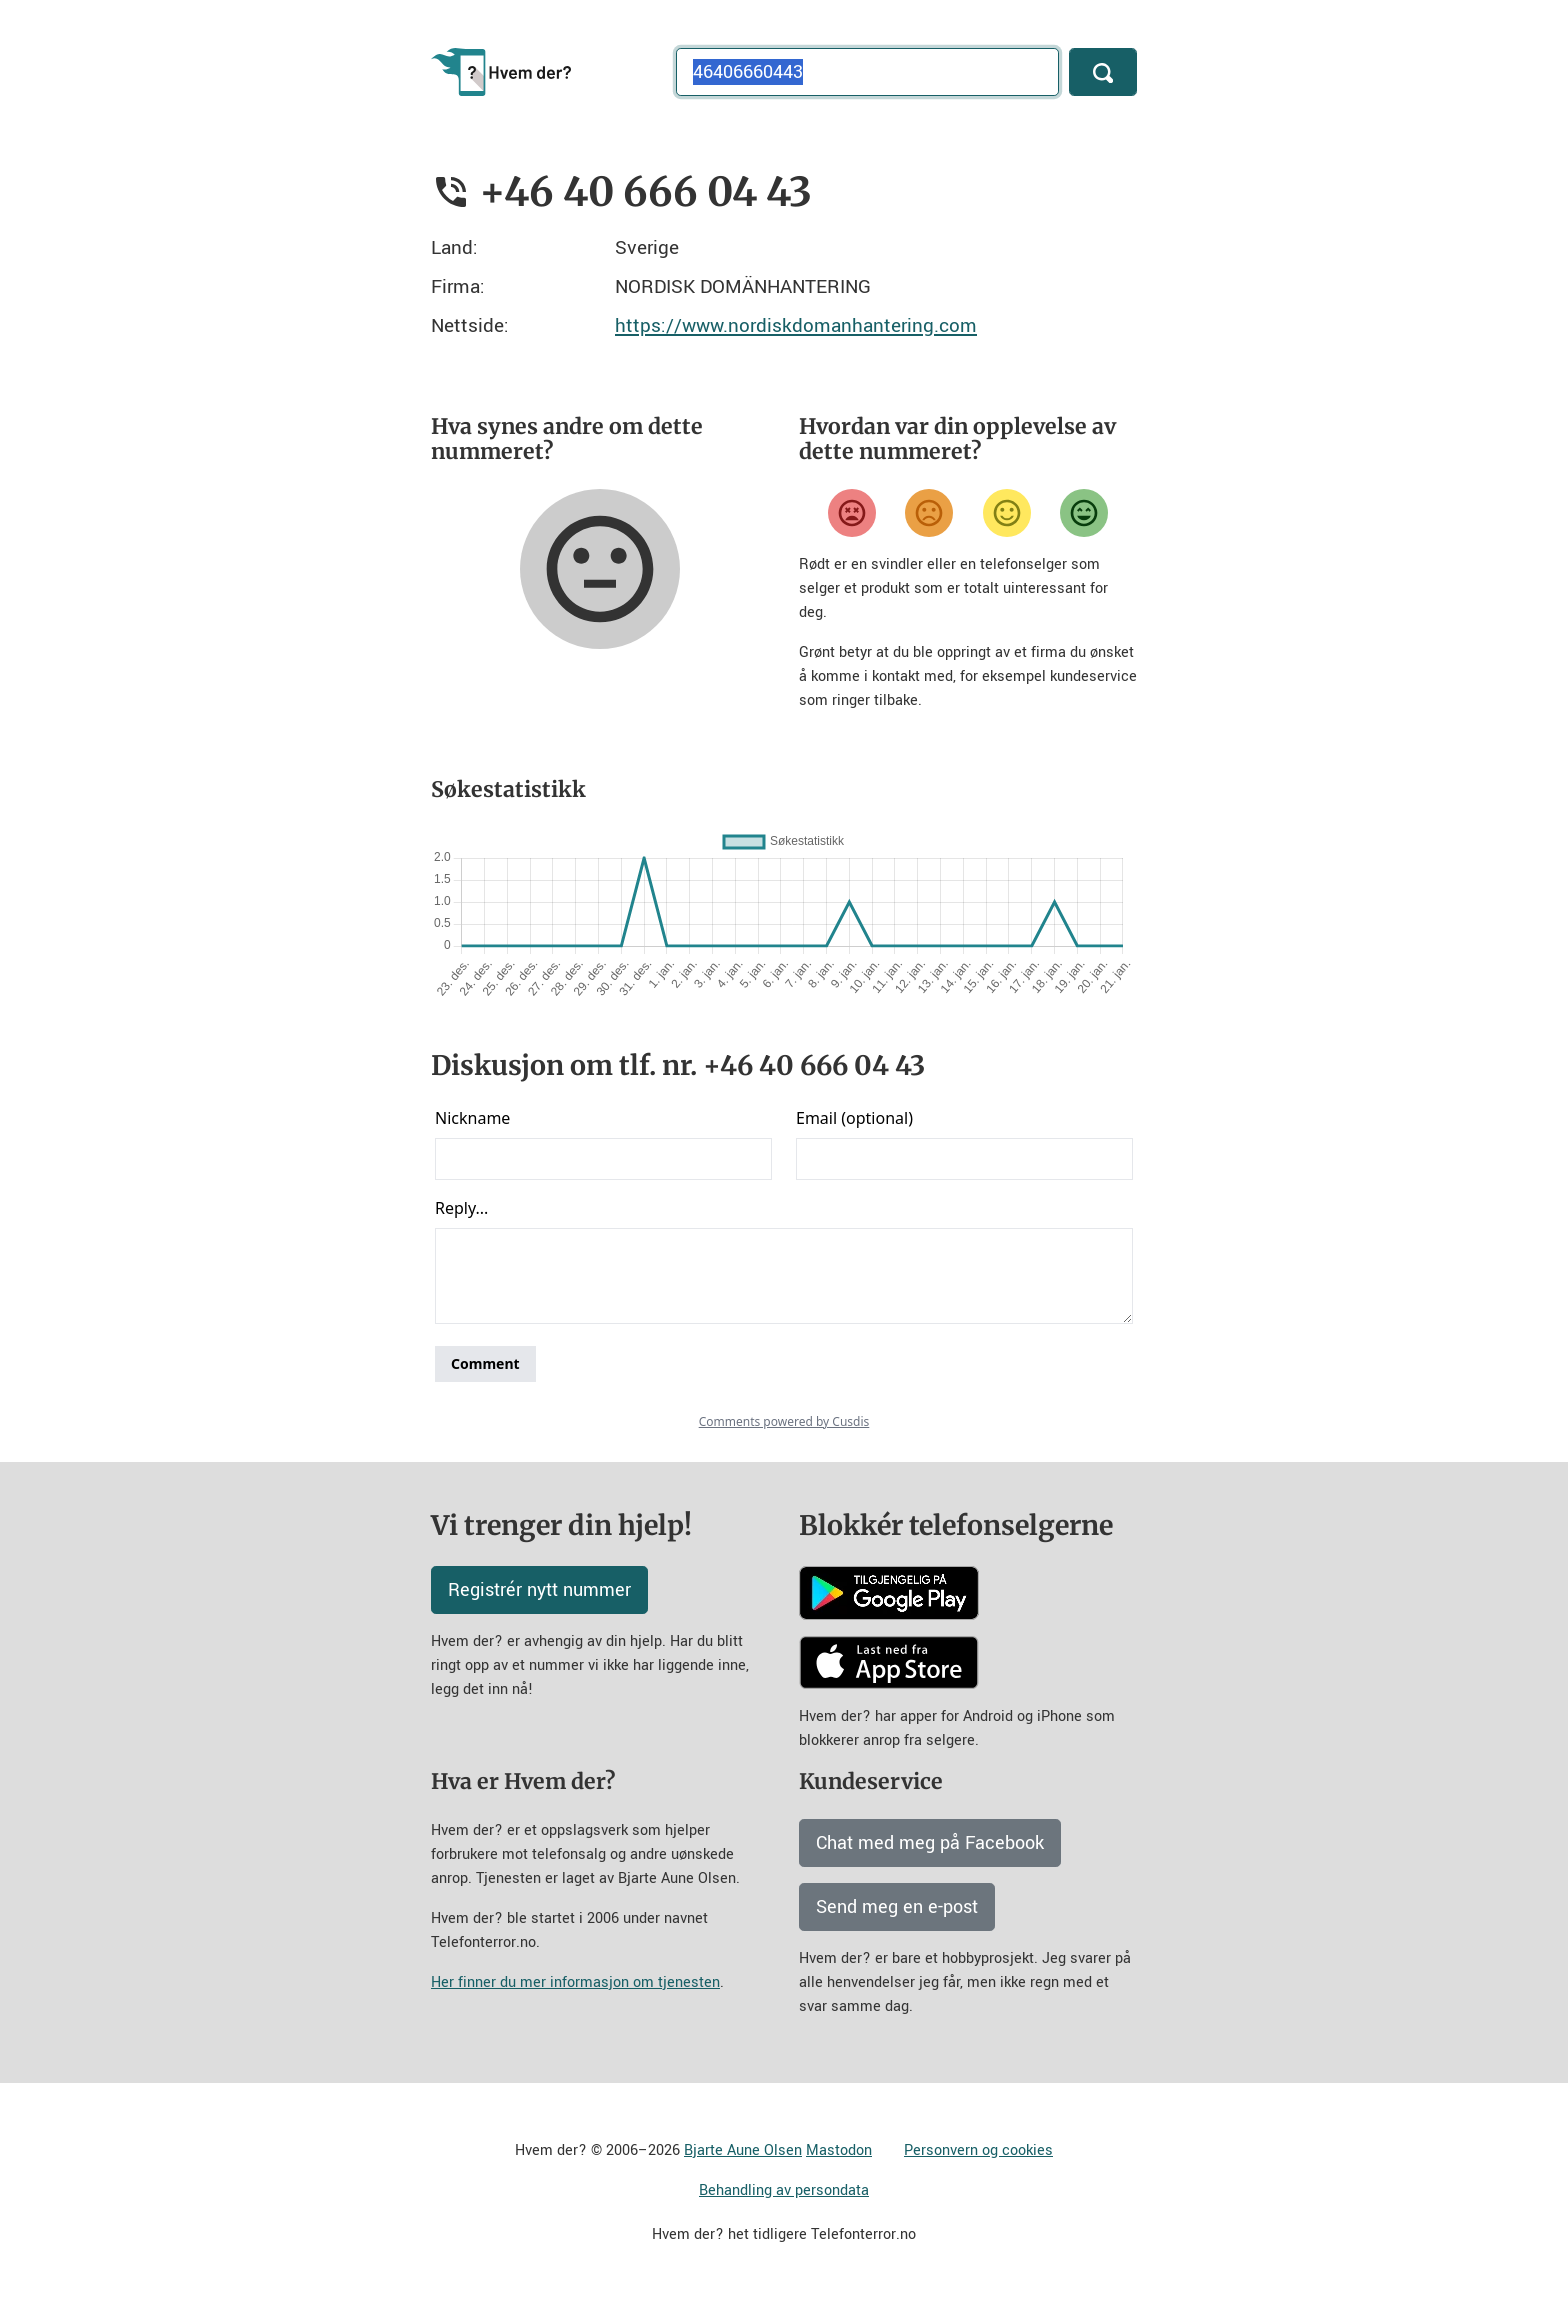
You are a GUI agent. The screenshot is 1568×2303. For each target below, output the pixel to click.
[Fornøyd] (1007, 513)
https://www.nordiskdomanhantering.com (796, 325)
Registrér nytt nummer (539, 1590)
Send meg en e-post (897, 1907)
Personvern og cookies (978, 2150)
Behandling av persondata (784, 2190)
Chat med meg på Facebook (930, 1843)
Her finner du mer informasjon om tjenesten (575, 1982)
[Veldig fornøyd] (1084, 513)
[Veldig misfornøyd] (852, 513)
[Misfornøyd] (929, 513)
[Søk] (1103, 72)
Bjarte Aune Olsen (743, 2150)
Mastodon (839, 2150)
